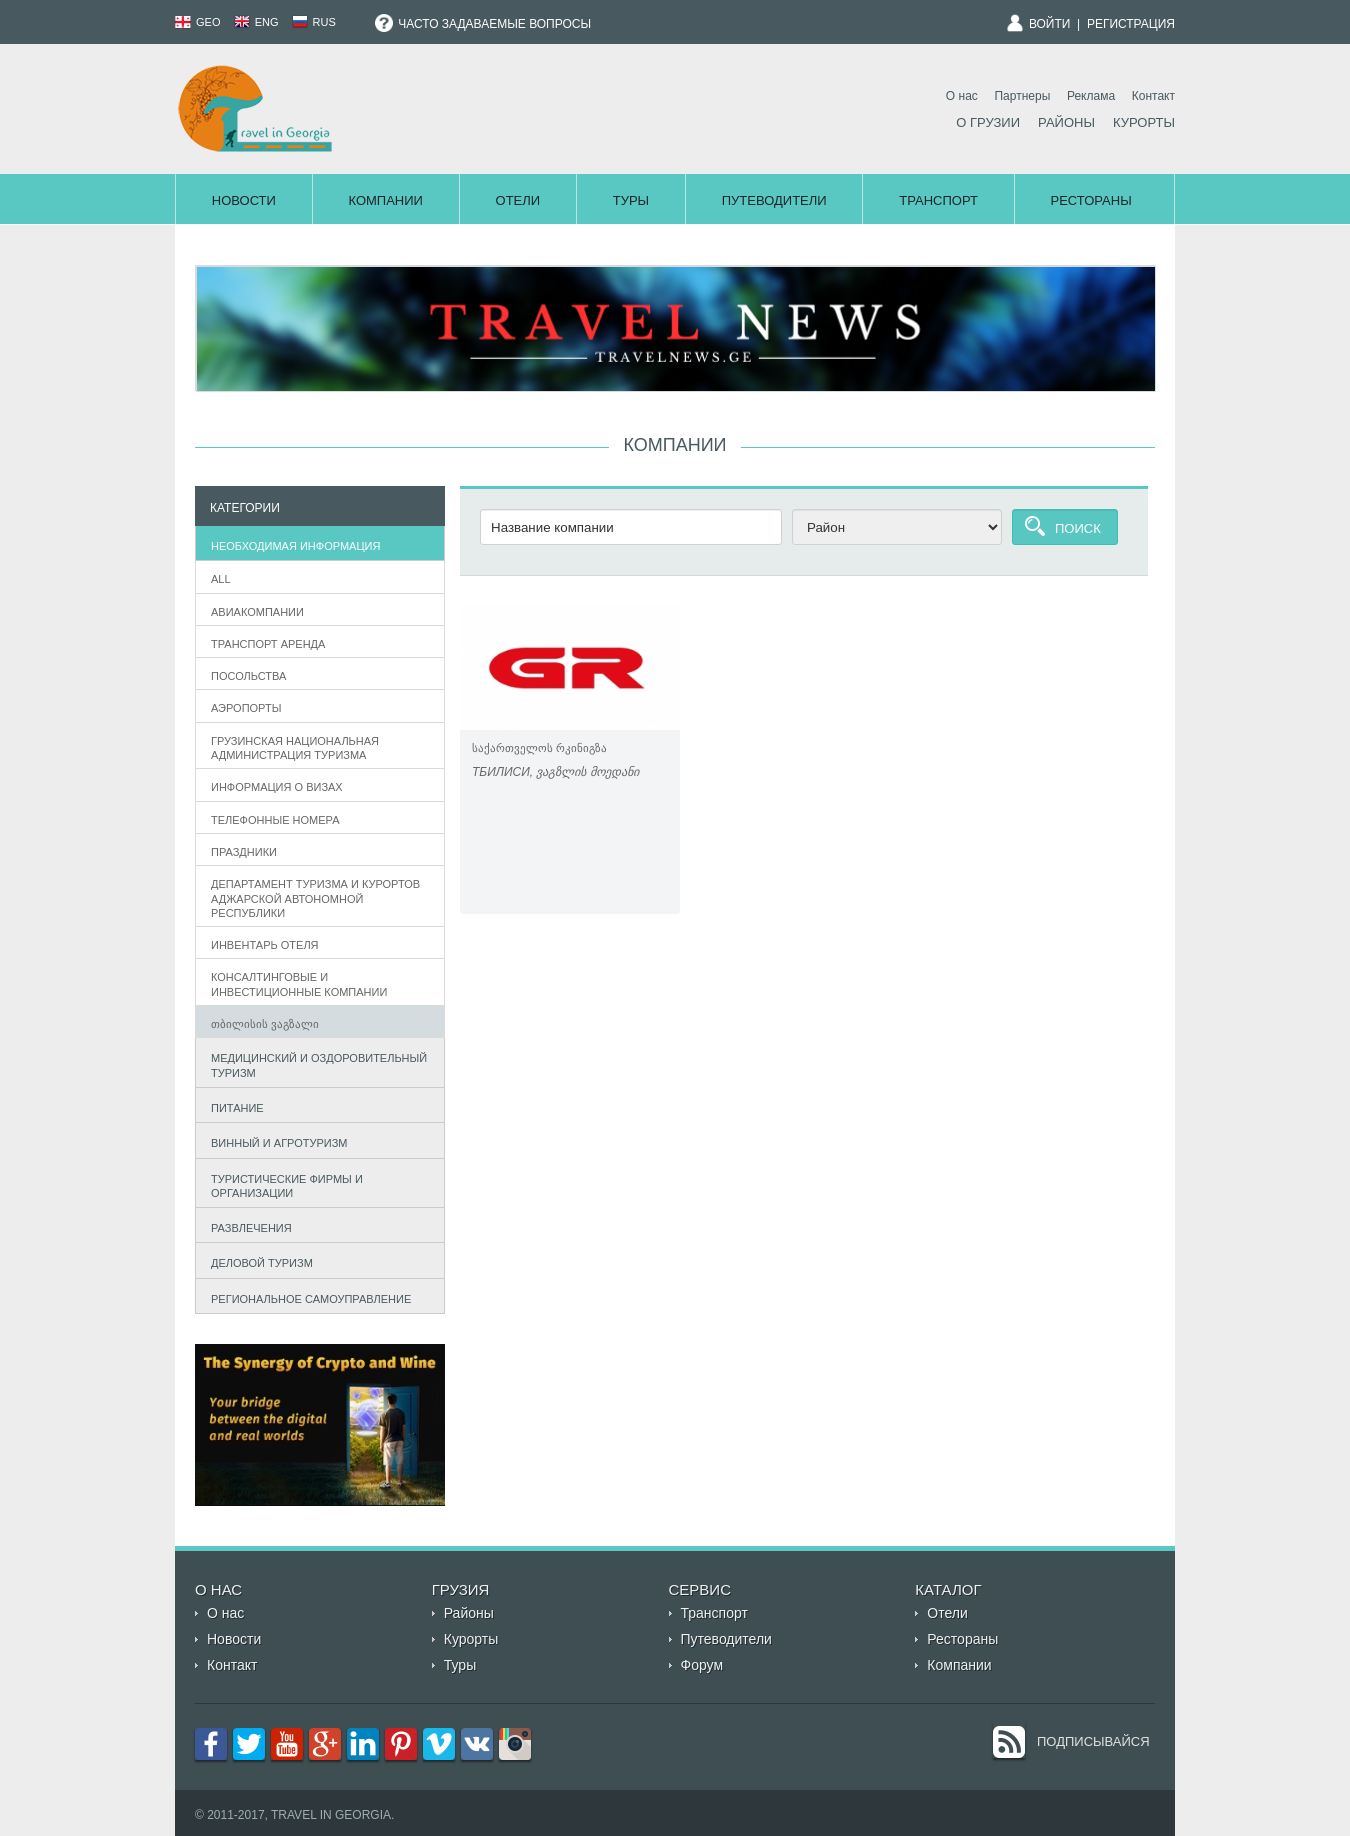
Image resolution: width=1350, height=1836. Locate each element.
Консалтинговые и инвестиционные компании (299, 984)
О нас (962, 96)
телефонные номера (275, 820)
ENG (256, 22)
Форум (702, 1665)
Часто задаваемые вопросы (483, 24)
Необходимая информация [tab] (291, 543)
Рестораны (1091, 200)
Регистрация (1131, 24)
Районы (1066, 122)
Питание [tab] (233, 1105)
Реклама (1091, 96)
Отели (518, 200)
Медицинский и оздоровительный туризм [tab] (315, 1065)
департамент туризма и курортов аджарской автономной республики (315, 898)
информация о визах (277, 787)
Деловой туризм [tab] (257, 1261)
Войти (1050, 24)
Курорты (1144, 122)
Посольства (248, 676)
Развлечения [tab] (247, 1225)
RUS (314, 22)
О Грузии (988, 122)
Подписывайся (1093, 1741)
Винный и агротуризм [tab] (275, 1140)
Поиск (1078, 528)
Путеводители (774, 200)
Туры (631, 200)
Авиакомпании (257, 612)
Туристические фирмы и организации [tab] (282, 1186)
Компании (385, 200)
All (221, 579)
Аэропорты (246, 708)
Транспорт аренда (268, 644)
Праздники (244, 852)
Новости (244, 200)
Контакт (1153, 96)
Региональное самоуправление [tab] (307, 1296)
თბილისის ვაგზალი (265, 1024)
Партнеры (1022, 96)
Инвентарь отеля (265, 945)
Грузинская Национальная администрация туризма (295, 748)
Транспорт (938, 200)
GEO (198, 22)
